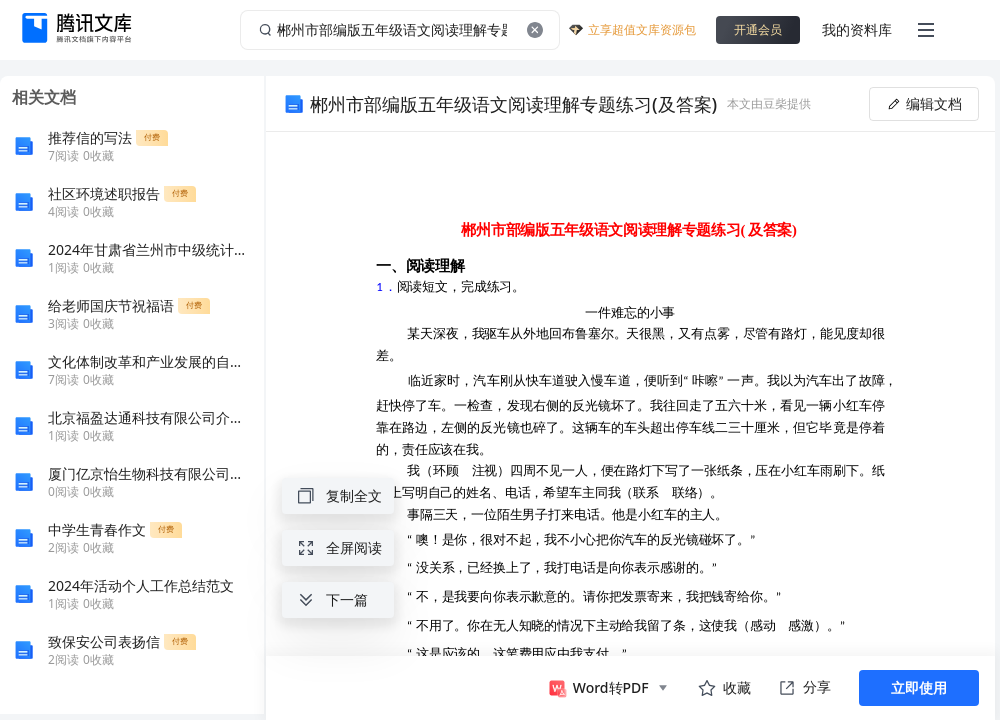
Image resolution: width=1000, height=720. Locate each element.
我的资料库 (857, 29)
